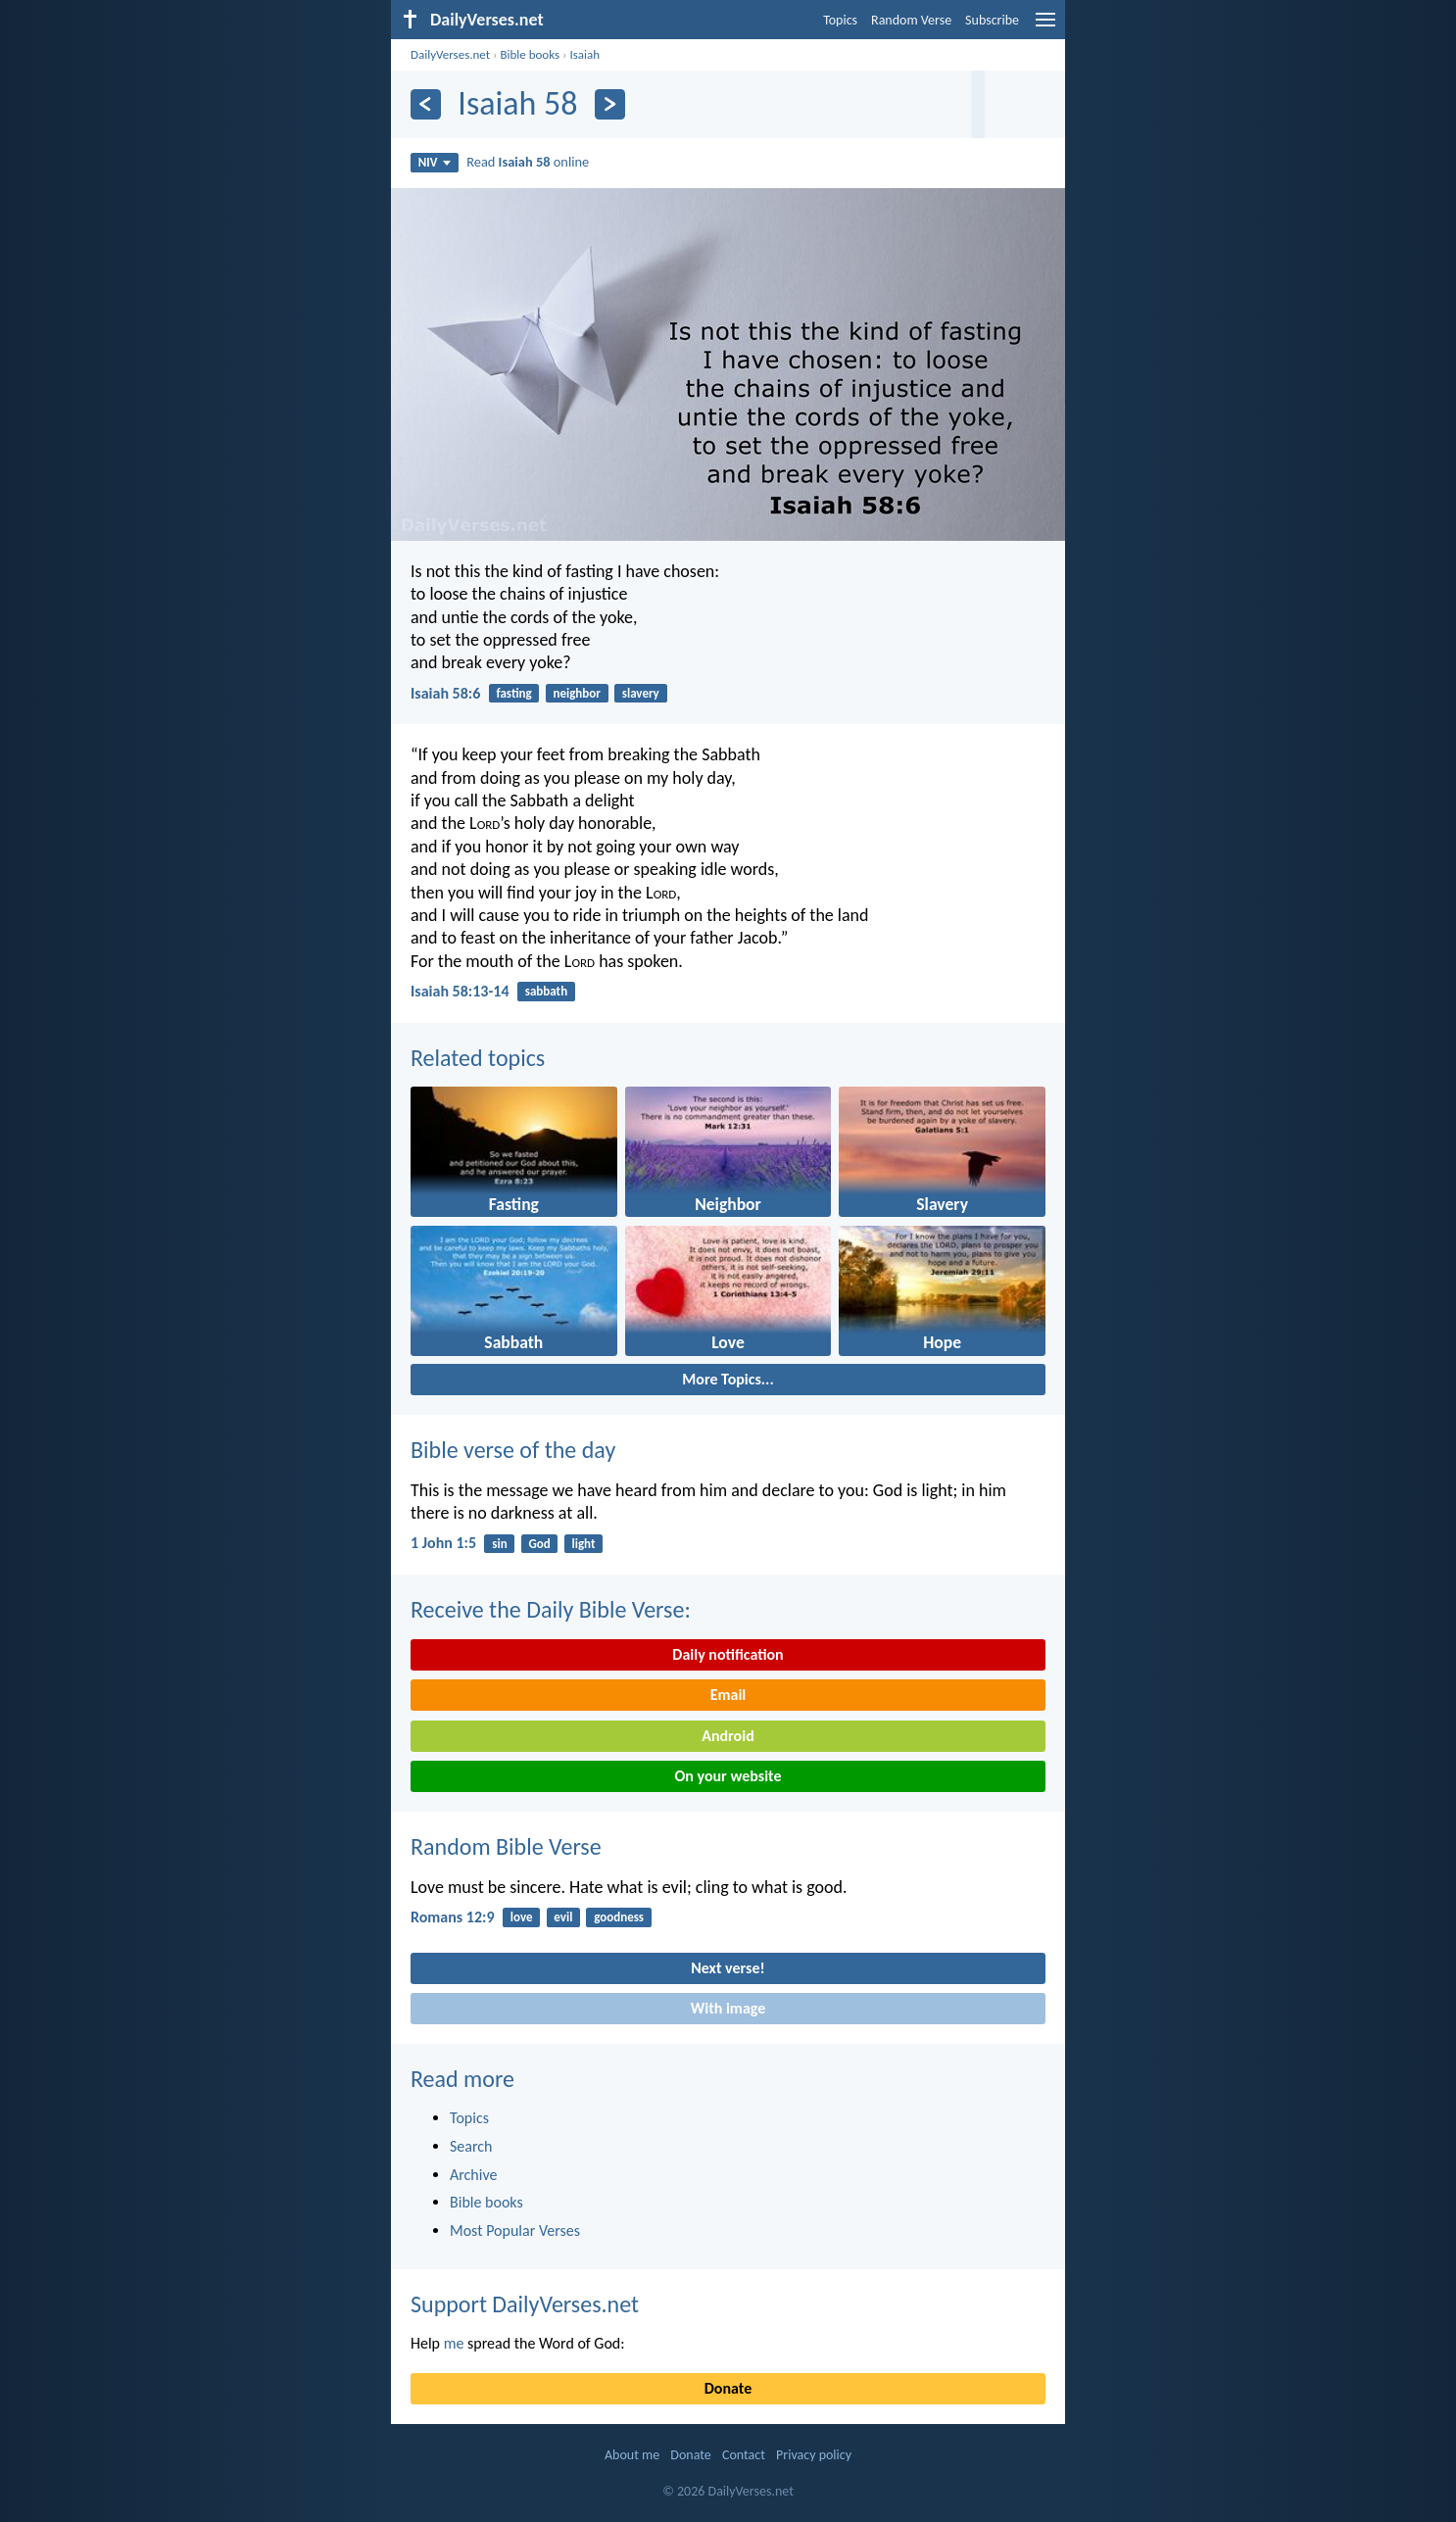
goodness (619, 1917)
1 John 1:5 (443, 1542)
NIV (434, 162)
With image (728, 2008)
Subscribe (992, 20)
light (584, 1543)
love (521, 1917)
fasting (514, 693)
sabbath (546, 991)
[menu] (1045, 27)
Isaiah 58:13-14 (460, 991)
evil (563, 1917)
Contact (743, 2455)
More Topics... (727, 1379)
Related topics (478, 1057)
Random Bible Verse (506, 1846)
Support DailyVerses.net (525, 2304)
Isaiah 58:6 (445, 693)
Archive (473, 2174)
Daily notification (727, 1654)
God (539, 1543)
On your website (728, 1776)
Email (728, 1694)
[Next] (610, 104)
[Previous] (426, 104)
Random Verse (911, 20)
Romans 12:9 (453, 1917)
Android (727, 1735)
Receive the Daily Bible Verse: (551, 1609)
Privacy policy (813, 2455)
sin (499, 1543)
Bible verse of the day (513, 1449)
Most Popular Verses (515, 2230)
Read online (527, 161)
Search (471, 2146)
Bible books (529, 54)
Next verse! (727, 1968)
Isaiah (584, 54)
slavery (640, 693)
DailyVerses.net (450, 54)
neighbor (576, 693)
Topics (840, 20)
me (454, 2343)
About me (632, 2455)
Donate (728, 2388)
